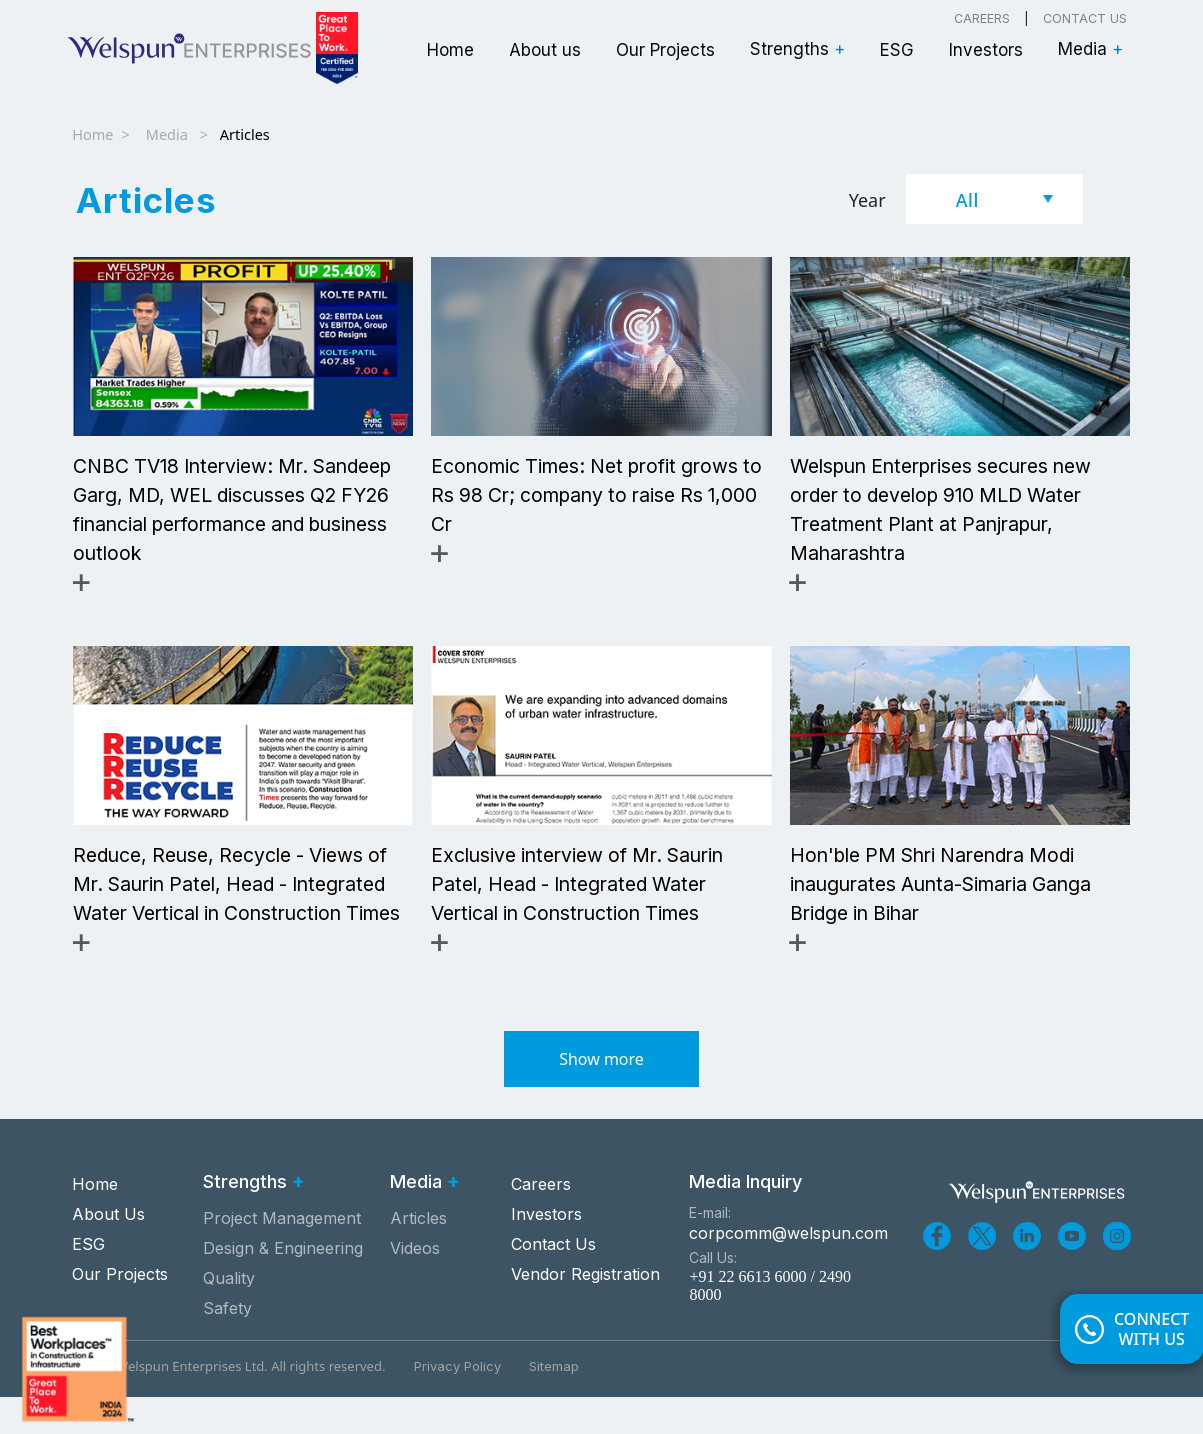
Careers (982, 18)
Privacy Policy (457, 1403)
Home (450, 50)
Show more (601, 1095)
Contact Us (1085, 18)
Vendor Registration (585, 1310)
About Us (108, 1250)
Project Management (282, 1255)
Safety (227, 1345)
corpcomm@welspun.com (785, 1270)
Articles (418, 1255)
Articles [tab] (146, 200)
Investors (986, 50)
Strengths (797, 49)
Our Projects (665, 50)
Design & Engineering (283, 1285)
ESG (897, 50)
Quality (229, 1315)
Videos (415, 1285)
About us (545, 50)
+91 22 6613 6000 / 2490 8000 (769, 1322)
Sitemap (554, 1403)
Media (1090, 49)
